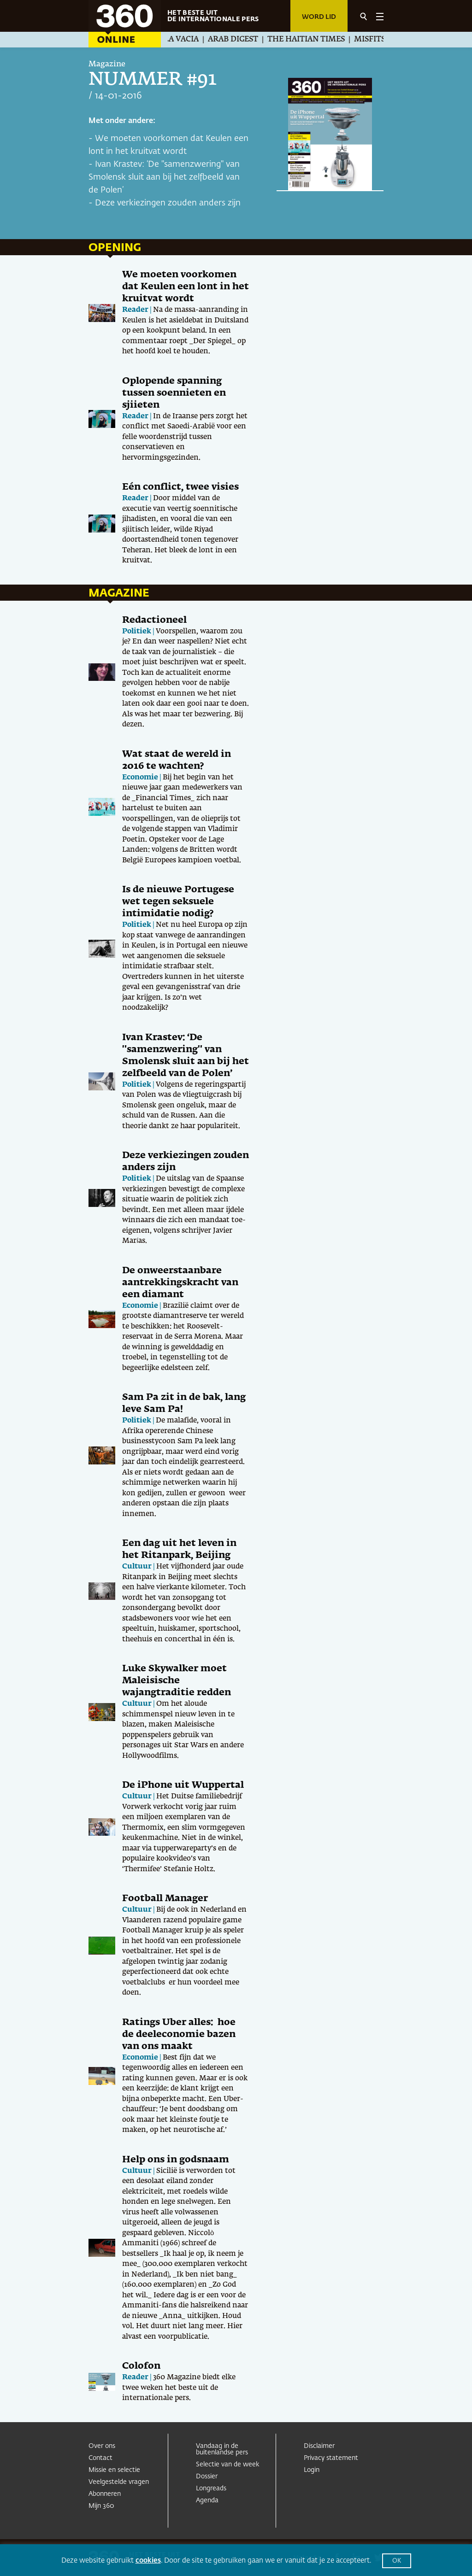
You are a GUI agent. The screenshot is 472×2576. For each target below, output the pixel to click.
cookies (148, 2560)
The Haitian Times (312, 39)
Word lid (319, 17)
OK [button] (396, 2561)
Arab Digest (239, 39)
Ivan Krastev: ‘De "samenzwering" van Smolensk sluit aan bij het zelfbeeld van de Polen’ (164, 177)
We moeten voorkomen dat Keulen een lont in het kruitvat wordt (185, 286)
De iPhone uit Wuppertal (183, 1785)
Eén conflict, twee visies (180, 487)
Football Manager (165, 1898)
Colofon (141, 2366)
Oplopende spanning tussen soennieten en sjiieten (174, 393)
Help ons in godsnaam (175, 2159)
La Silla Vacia (176, 39)
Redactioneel (154, 620)
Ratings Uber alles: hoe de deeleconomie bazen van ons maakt (179, 2034)
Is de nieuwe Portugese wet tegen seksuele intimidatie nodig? (178, 901)
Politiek (136, 631)
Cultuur (137, 1566)
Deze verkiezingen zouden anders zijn (168, 203)
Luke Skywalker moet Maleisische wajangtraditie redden (176, 1680)
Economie (140, 777)
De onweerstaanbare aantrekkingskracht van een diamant (180, 1282)
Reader (135, 309)
